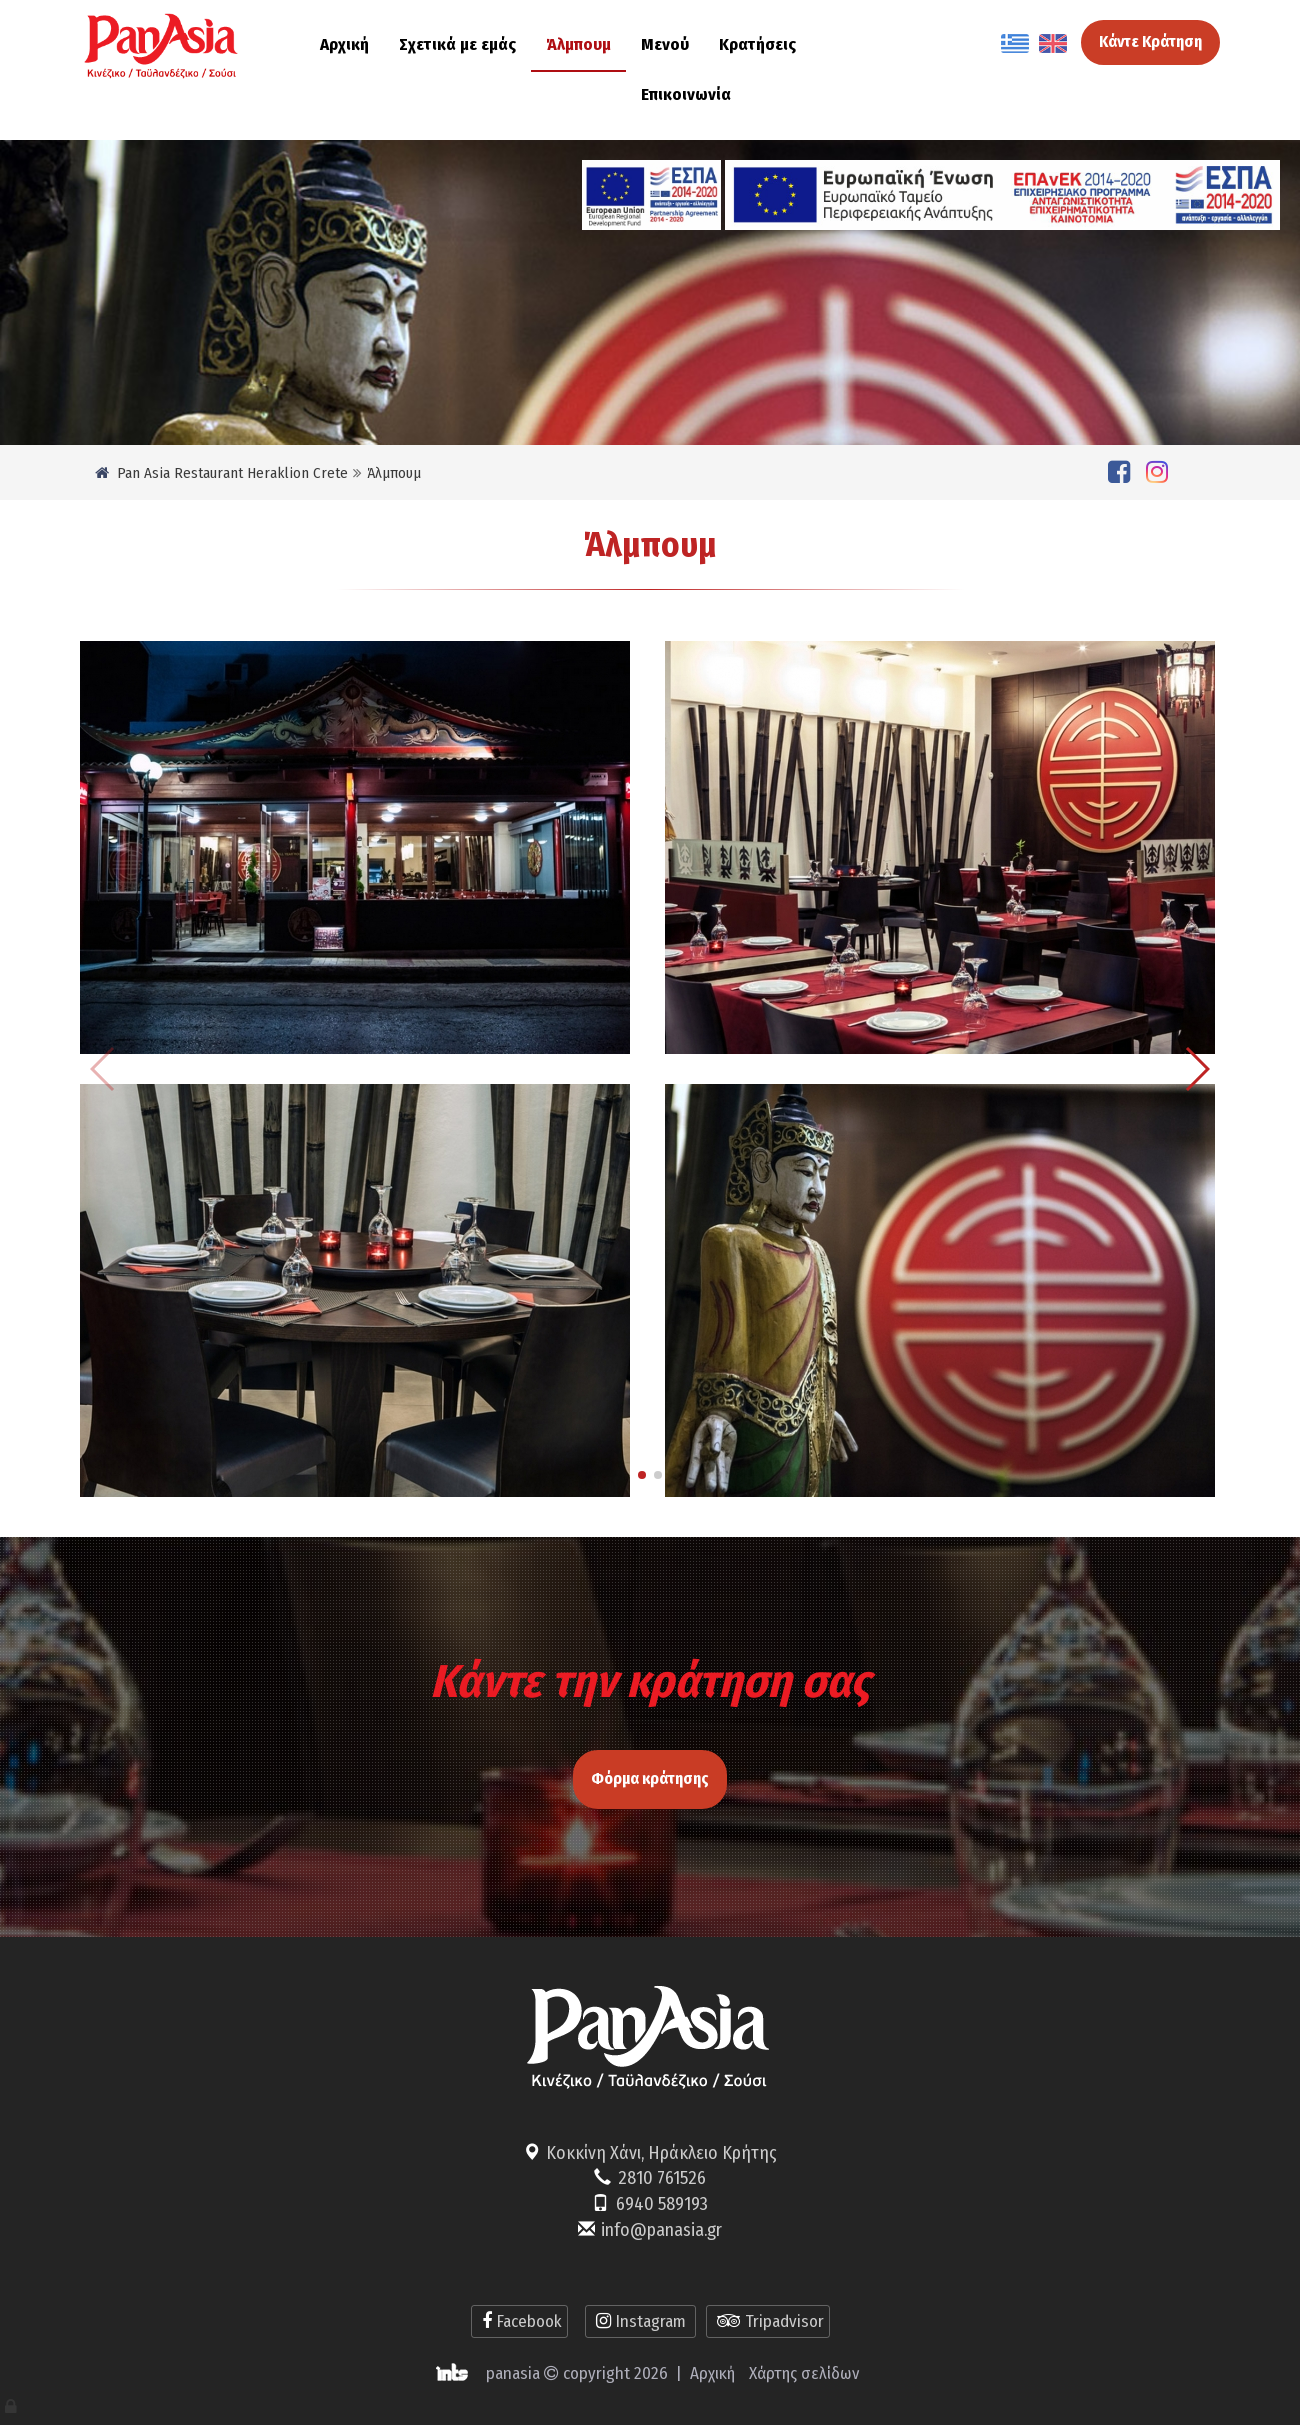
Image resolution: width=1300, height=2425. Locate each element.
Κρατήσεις (757, 44)
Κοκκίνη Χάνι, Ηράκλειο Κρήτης (661, 2153)
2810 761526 (662, 2178)
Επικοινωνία (686, 94)
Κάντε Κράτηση (1150, 41)
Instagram (640, 2321)
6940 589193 (662, 2204)
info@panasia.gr (661, 2230)
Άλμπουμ (578, 44)
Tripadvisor (768, 2321)
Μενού (665, 44)
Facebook (519, 2321)
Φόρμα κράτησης (650, 1749)
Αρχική (344, 44)
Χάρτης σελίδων (804, 2373)
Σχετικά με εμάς (457, 44)
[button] (642, 1475)
